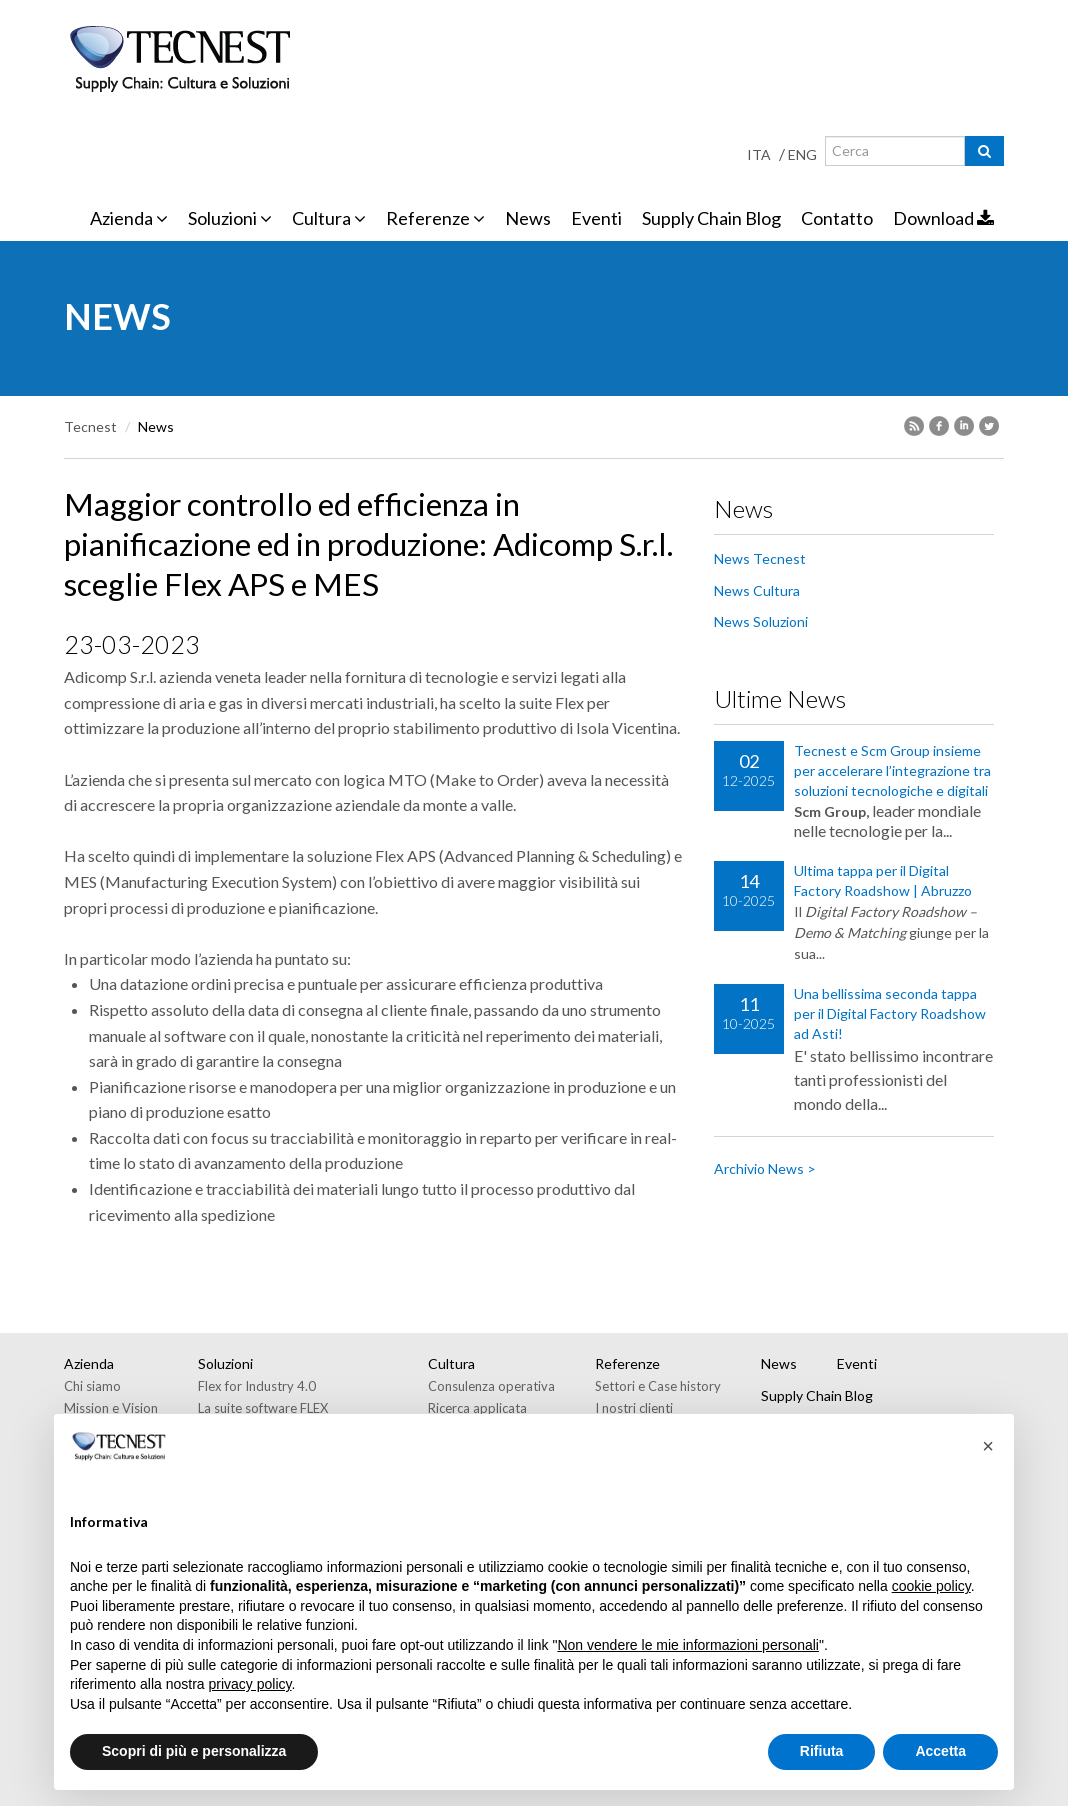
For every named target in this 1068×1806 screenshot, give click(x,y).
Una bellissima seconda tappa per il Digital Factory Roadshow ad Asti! (890, 1013)
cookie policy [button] (931, 1586)
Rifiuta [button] (822, 1751)
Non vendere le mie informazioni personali (687, 1645)
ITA (759, 154)
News (528, 218)
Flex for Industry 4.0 (257, 1386)
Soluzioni (230, 218)
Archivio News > (765, 1168)
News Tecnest (760, 558)
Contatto (837, 218)
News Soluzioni (761, 621)
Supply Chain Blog (711, 218)
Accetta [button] (940, 1751)
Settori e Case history (658, 1386)
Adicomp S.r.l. (110, 676)
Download (943, 218)
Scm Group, (831, 811)
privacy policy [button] (250, 1684)
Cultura (329, 218)
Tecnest (90, 426)
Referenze (435, 218)
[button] (988, 1446)
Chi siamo (92, 1386)
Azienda (129, 218)
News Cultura (757, 590)
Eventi (596, 218)
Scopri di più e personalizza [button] (194, 1751)
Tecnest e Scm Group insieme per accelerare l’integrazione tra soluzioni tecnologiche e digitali (892, 770)
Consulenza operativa (491, 1386)
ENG (802, 154)
